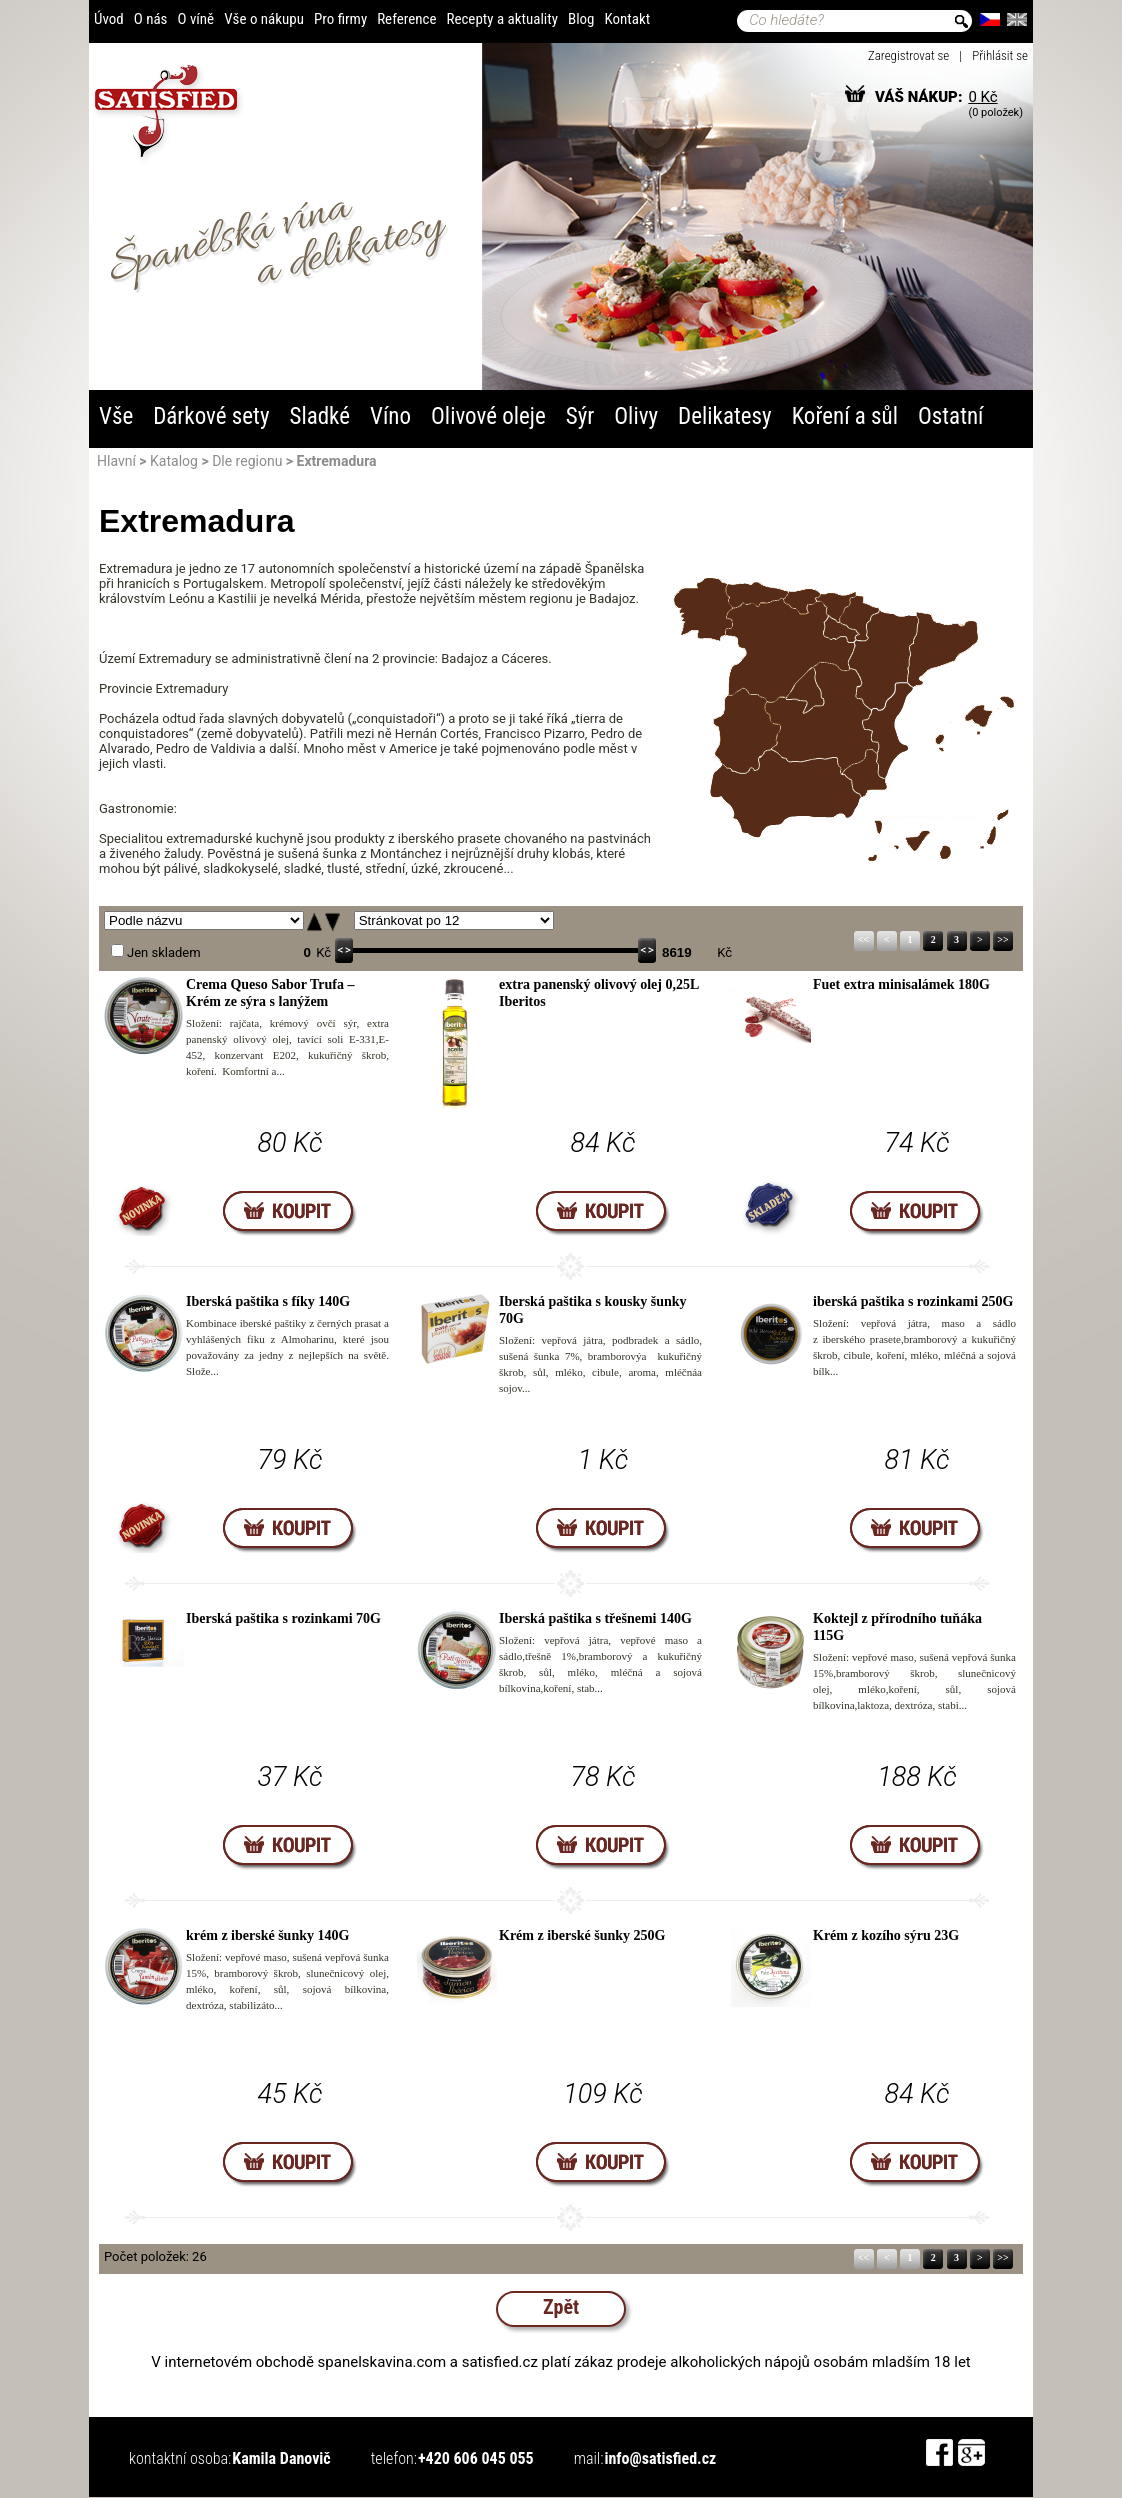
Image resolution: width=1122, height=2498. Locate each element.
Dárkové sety (211, 416)
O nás (151, 19)
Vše (116, 416)
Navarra (864, 620)
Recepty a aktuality (502, 19)
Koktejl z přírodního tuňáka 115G (897, 1627)
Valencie (888, 733)
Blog (581, 19)
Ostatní (951, 416)
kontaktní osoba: (180, 2458)
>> (1002, 939)
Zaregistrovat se (908, 55)
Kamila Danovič (281, 2458)
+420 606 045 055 (476, 2458)
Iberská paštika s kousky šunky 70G (593, 1310)
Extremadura (747, 733)
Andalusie (785, 792)
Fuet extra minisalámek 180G (901, 984)
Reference (406, 19)
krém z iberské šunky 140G (267, 1935)
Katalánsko (942, 650)
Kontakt (628, 19)
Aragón (885, 661)
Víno (390, 416)
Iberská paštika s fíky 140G (268, 1301)
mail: (589, 2458)
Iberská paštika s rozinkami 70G (283, 1618)
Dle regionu (247, 461)
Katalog (174, 461)
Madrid (807, 690)
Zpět (561, 2307)
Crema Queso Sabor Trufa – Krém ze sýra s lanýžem (270, 993)
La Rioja (841, 628)
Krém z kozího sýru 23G (886, 1935)
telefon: (394, 2458)
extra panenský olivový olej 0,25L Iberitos (599, 993)
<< (863, 939)
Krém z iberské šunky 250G (582, 1935)
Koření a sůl (845, 416)
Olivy (636, 416)
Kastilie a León (789, 652)
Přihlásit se (1000, 55)
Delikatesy (725, 416)
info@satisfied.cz (660, 2458)
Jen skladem (164, 952)
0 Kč (982, 97)
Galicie (703, 608)
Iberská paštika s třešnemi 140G (595, 1618)
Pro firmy (340, 19)
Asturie (757, 595)
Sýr (580, 416)
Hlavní (116, 461)
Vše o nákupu (264, 19)
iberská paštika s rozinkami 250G (913, 1301)
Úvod (109, 19)
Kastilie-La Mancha (821, 718)
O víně (195, 19)
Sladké (319, 416)
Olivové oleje (488, 416)
